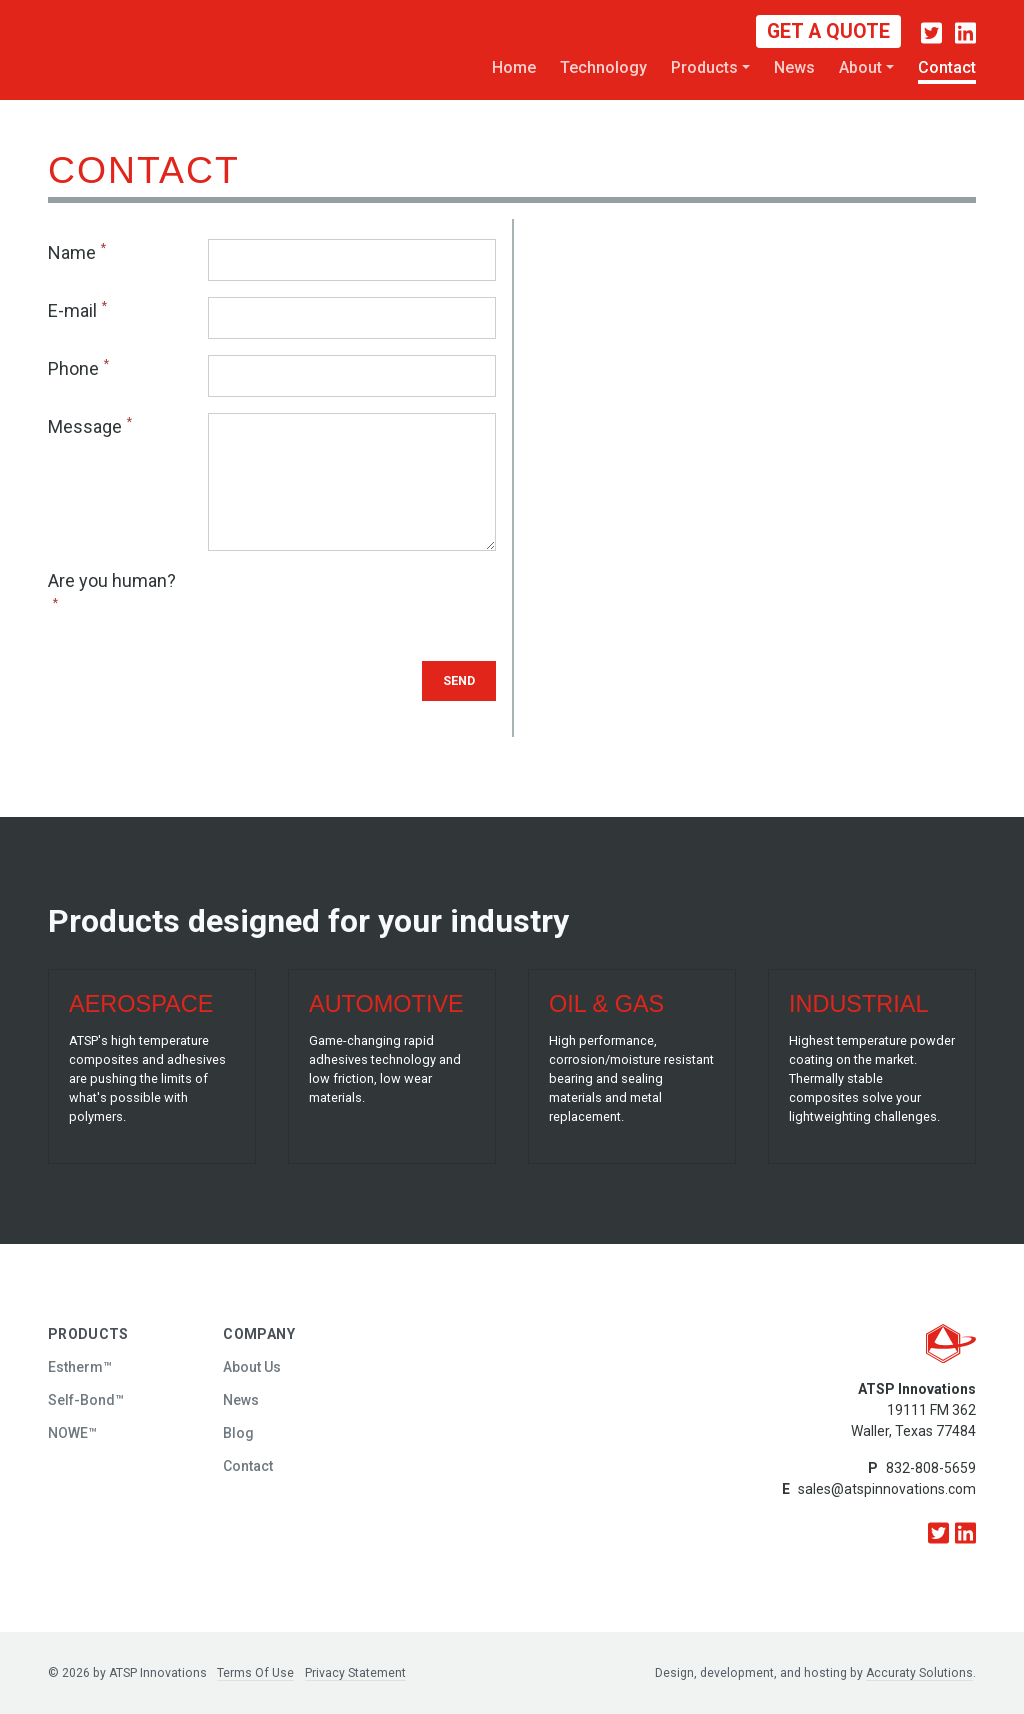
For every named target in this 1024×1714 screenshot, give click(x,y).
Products (704, 67)
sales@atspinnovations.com (887, 1489)
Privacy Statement (355, 1673)
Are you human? (112, 580)
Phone (73, 368)
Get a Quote (828, 31)
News (794, 67)
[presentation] (360, 606)
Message (85, 426)
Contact (947, 67)
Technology (603, 67)
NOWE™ (72, 1433)
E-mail (72, 310)
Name (72, 252)
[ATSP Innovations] (102, 48)
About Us (252, 1367)
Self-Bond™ (86, 1400)
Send (459, 680)
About (860, 67)
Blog (238, 1433)
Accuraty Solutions (919, 1673)
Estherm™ (80, 1367)
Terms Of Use (255, 1673)
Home (514, 67)
